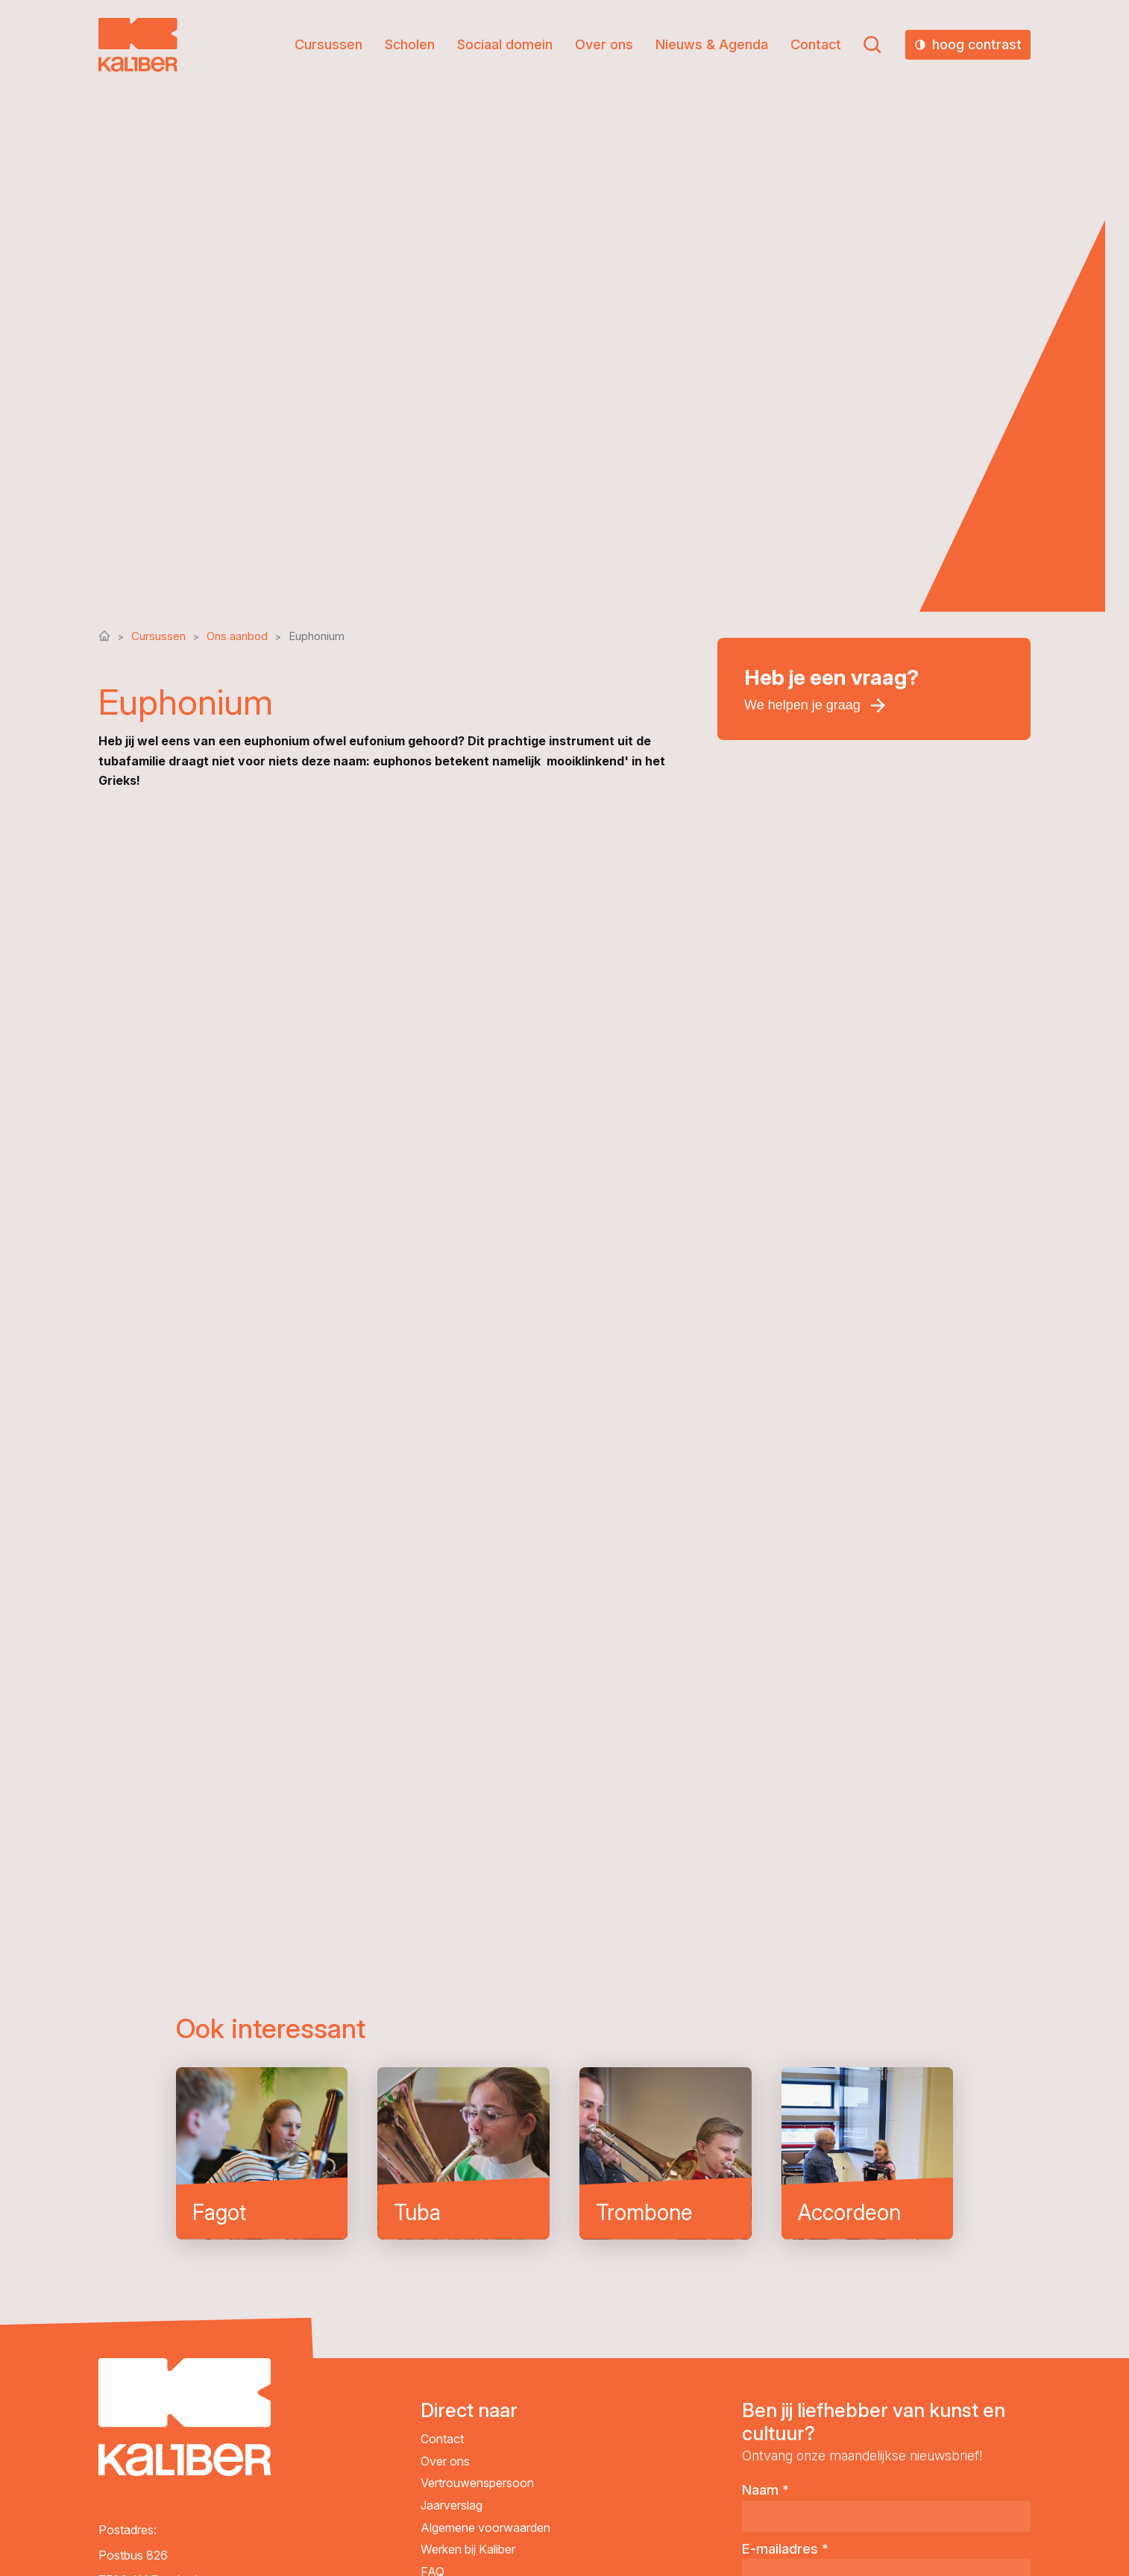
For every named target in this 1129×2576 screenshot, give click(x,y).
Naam (765, 2490)
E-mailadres (785, 2549)
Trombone (665, 2153)
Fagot (262, 2153)
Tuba (463, 2153)
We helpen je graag (802, 705)
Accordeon (868, 2153)
